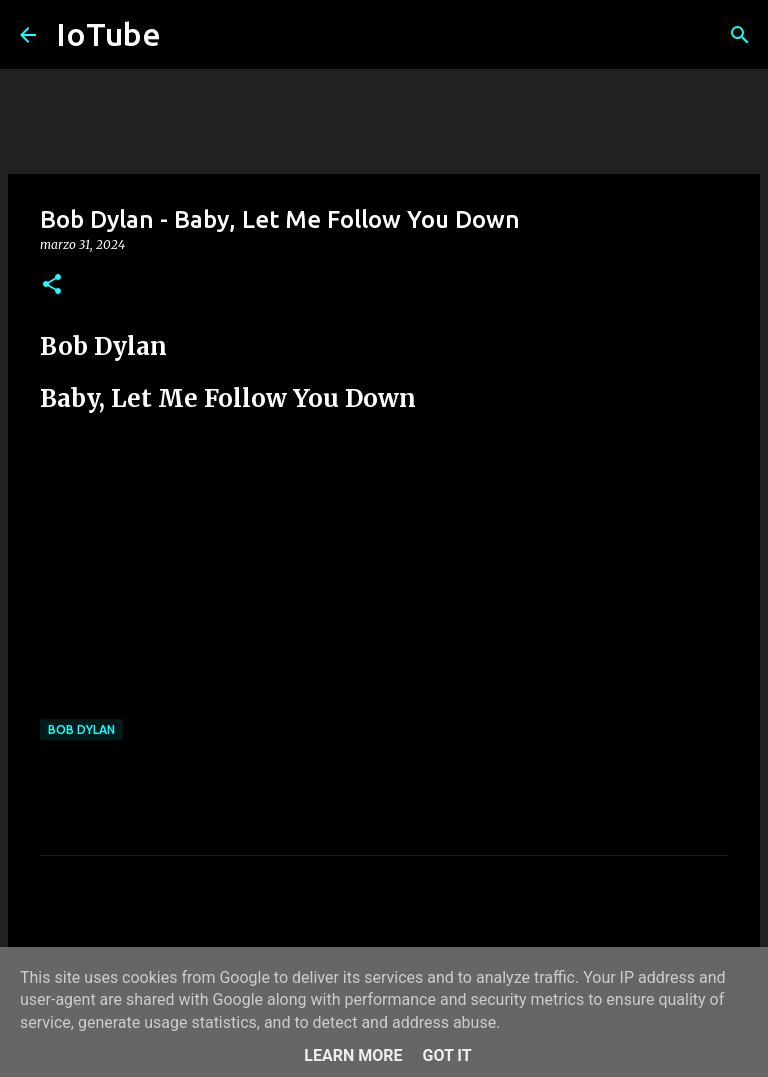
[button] (52, 285)
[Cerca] (740, 35)
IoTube (108, 34)
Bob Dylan (81, 729)
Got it (446, 1055)
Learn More (353, 1055)
